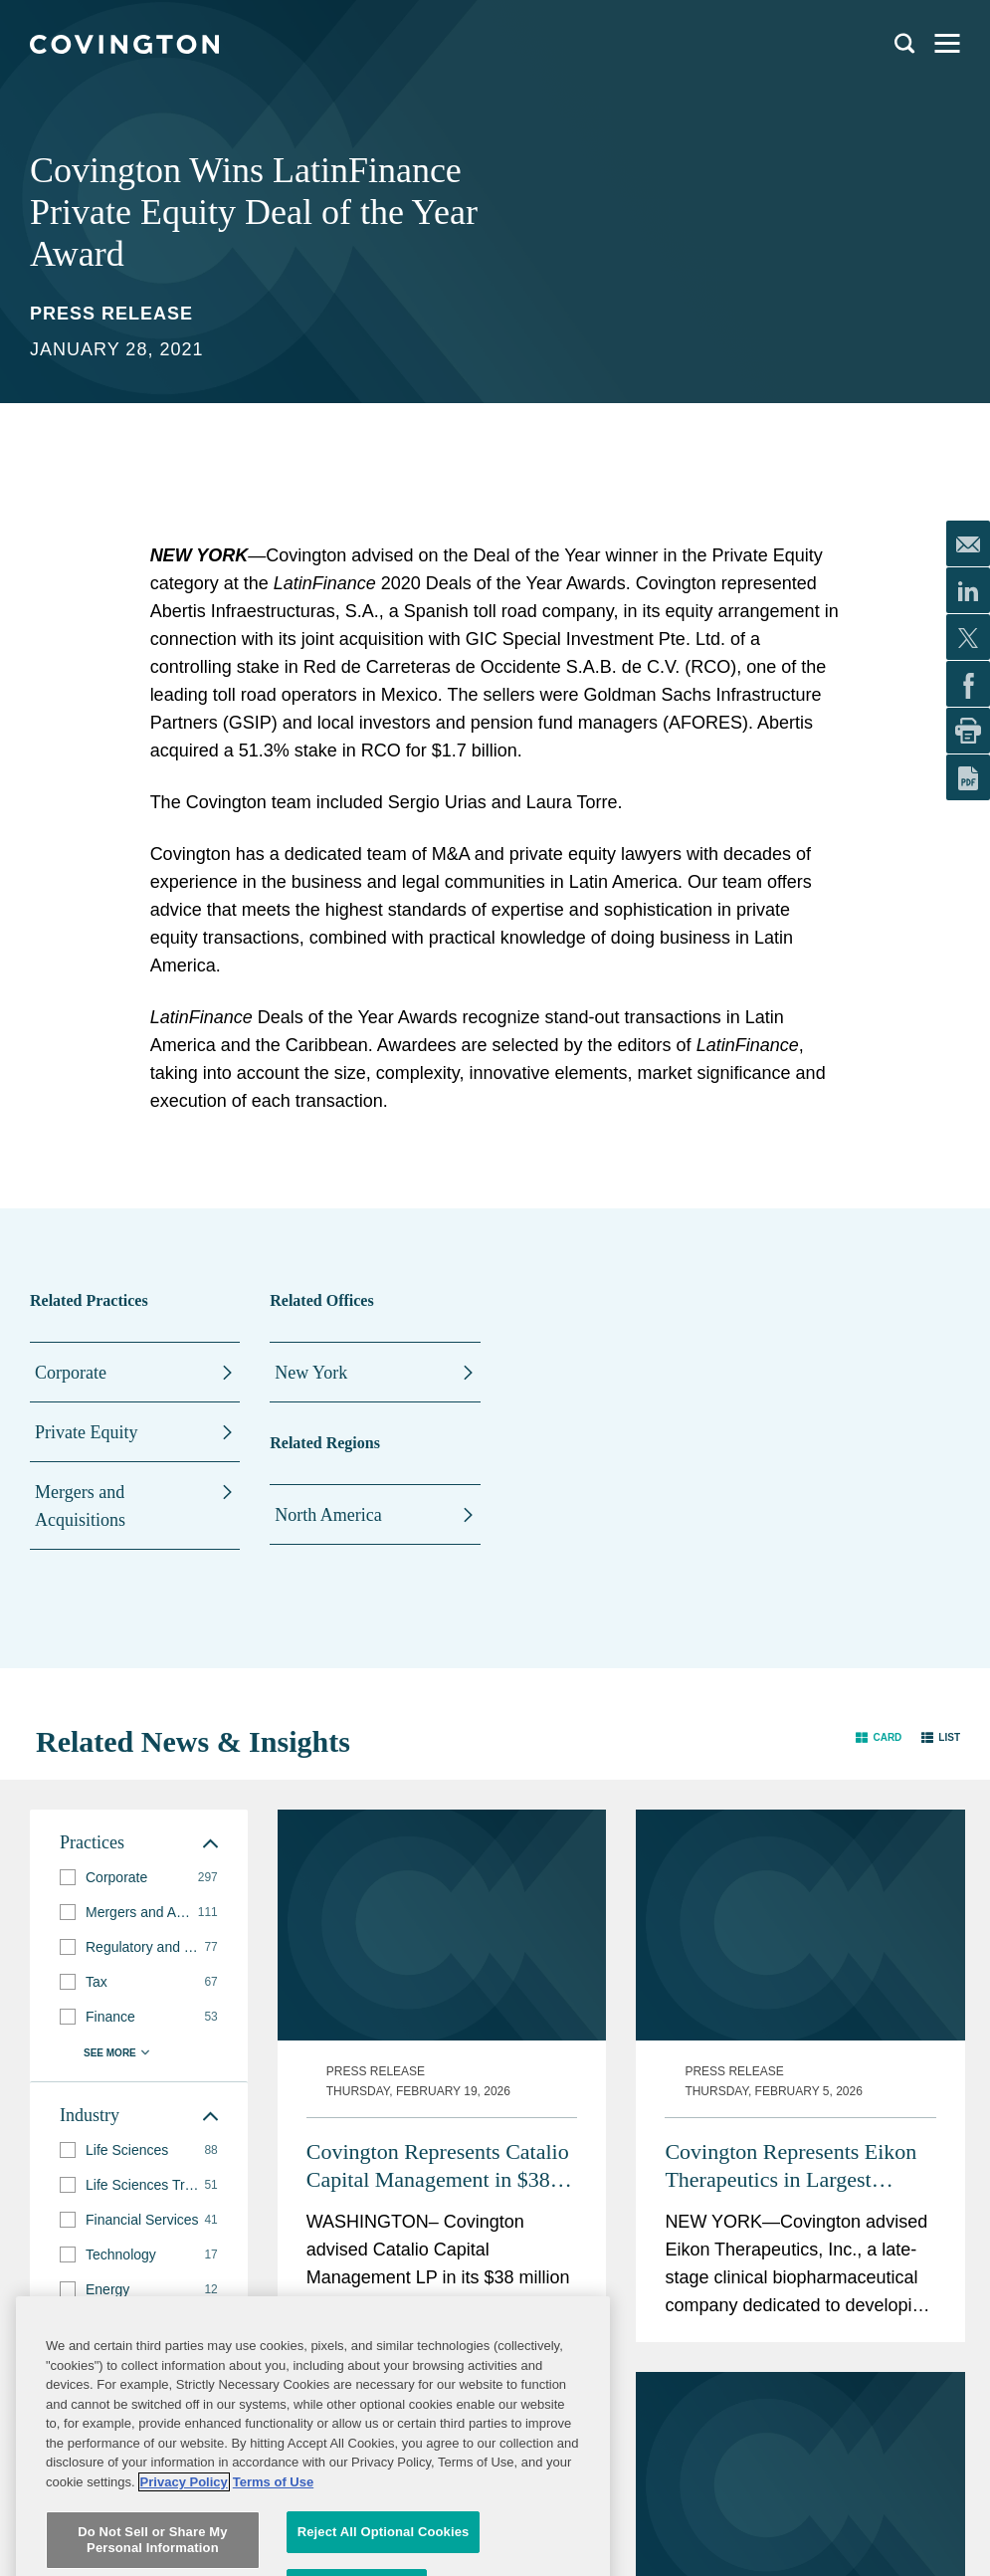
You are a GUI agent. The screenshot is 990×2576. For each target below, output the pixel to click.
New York (311, 1373)
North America (328, 1515)
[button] (878, 1737)
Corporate (70, 1373)
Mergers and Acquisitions (80, 1506)
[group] (139, 1877)
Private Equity (86, 1432)
